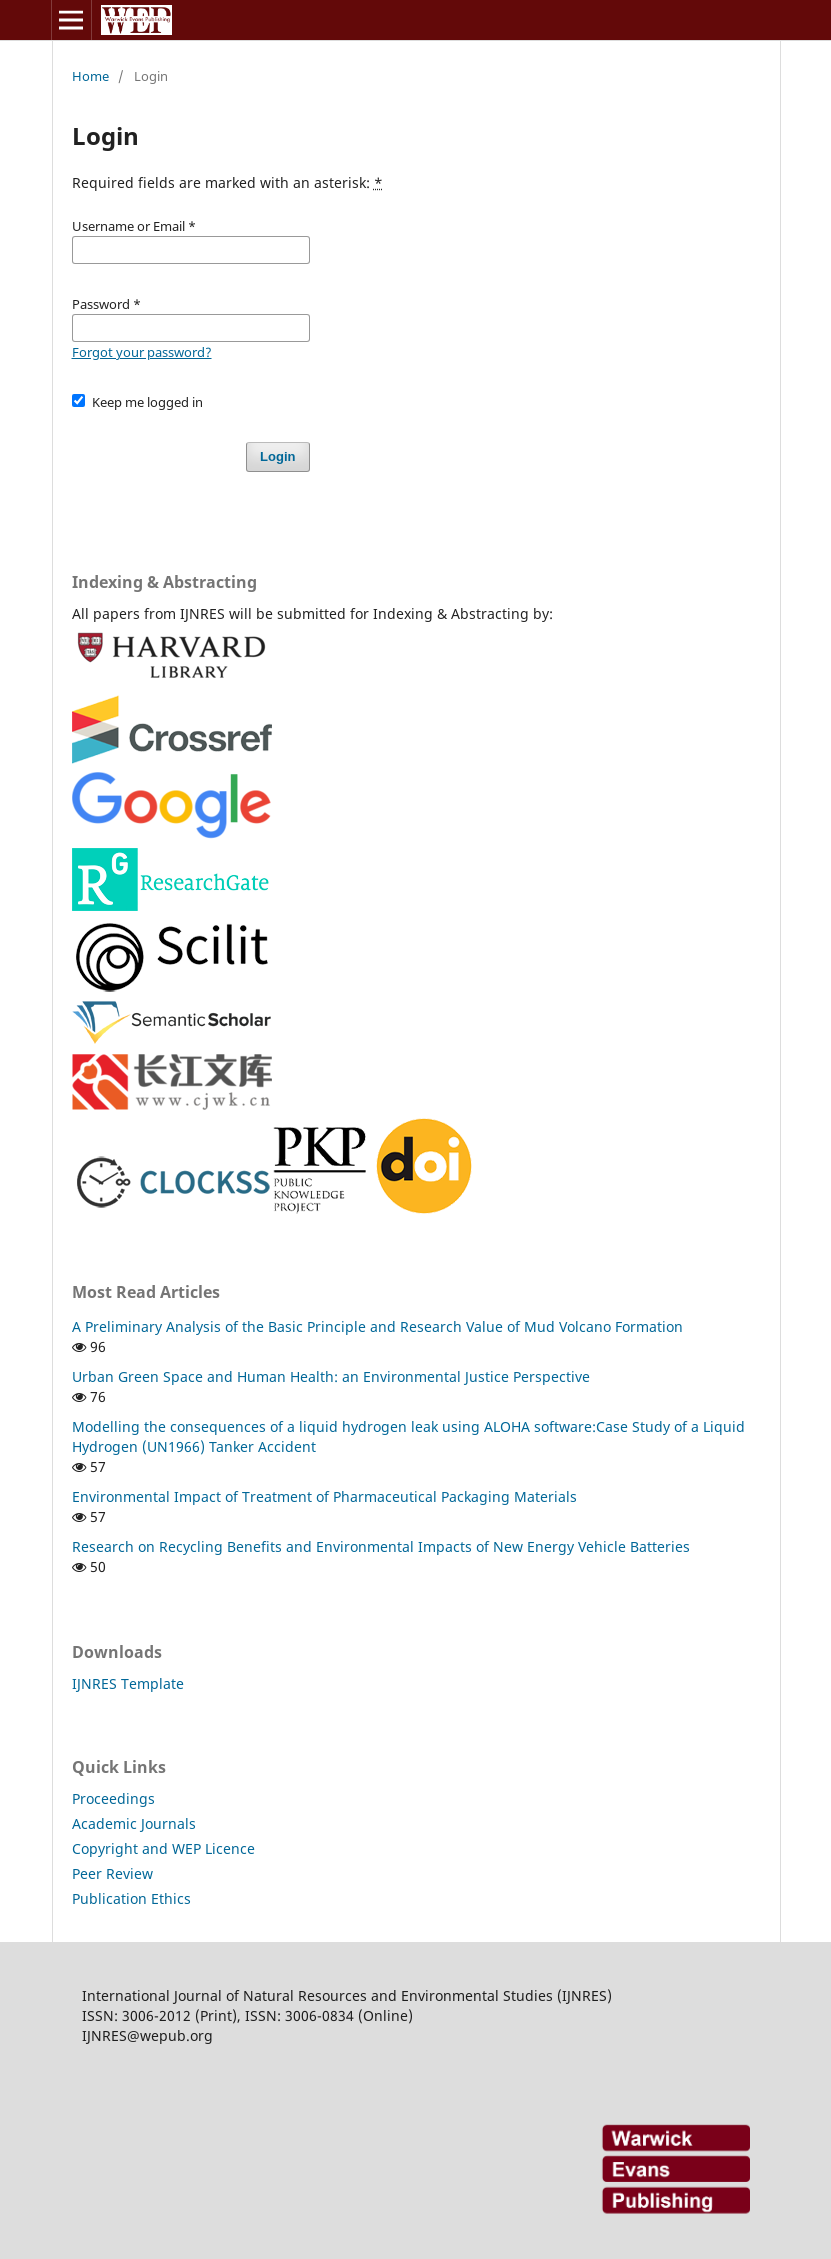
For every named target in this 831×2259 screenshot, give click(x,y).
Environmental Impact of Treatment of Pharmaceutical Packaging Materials (324, 1496)
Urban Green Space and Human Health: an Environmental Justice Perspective (331, 1376)
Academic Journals (134, 1823)
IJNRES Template (128, 1683)
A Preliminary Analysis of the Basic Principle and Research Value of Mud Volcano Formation (377, 1326)
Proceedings (113, 1798)
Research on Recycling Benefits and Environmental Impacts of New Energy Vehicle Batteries (381, 1546)
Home (90, 76)
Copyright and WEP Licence (163, 1848)
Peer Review (112, 1873)
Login (277, 456)
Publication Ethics (131, 1898)
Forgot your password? (142, 352)
